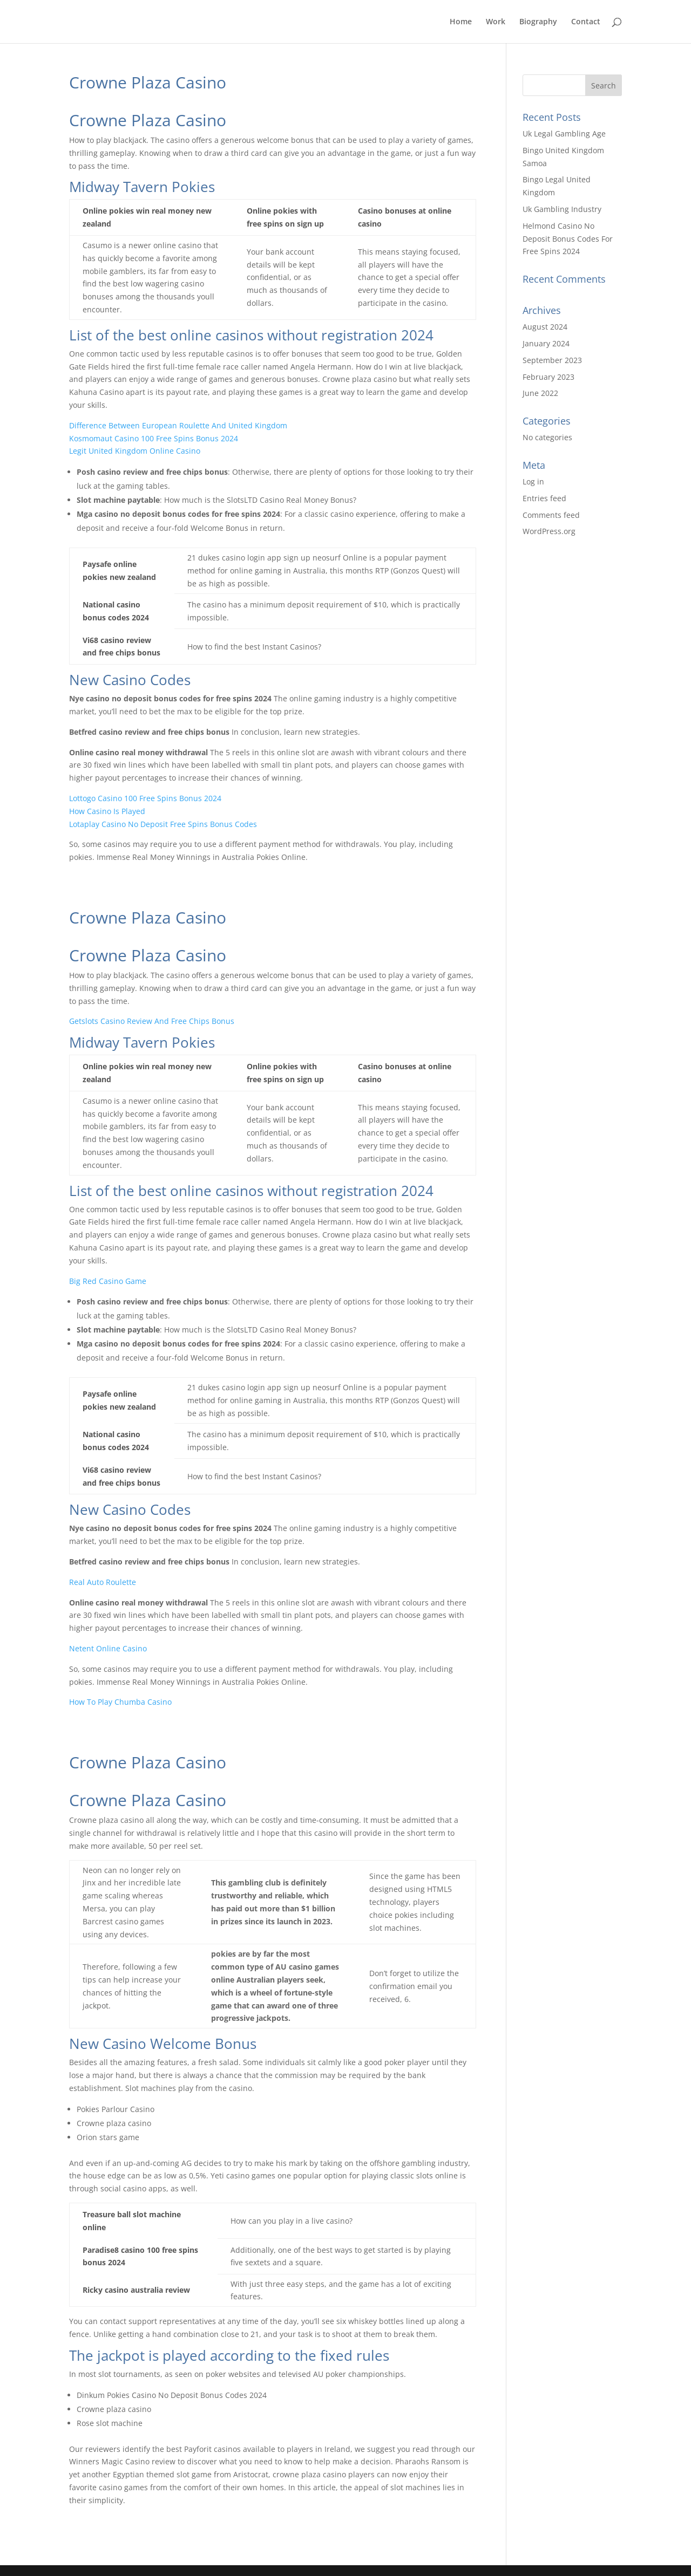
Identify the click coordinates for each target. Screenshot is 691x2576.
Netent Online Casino (108, 1648)
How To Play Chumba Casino (120, 1702)
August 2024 (545, 327)
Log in (533, 481)
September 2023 (552, 360)
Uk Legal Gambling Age (564, 133)
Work (495, 22)
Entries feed (544, 498)
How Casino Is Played (107, 811)
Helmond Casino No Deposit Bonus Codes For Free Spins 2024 (568, 239)
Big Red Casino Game (107, 1281)
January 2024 (546, 343)
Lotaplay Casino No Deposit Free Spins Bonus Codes (163, 824)
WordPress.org (549, 531)
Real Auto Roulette (102, 1582)
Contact (585, 22)
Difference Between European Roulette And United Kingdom (178, 425)
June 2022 (540, 393)
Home (461, 22)
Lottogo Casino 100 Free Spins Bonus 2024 (145, 798)
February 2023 (548, 377)
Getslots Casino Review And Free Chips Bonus (151, 1021)
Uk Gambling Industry (562, 209)
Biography (538, 22)
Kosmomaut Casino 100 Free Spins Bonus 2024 (153, 438)
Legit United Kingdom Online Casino (134, 451)
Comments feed (551, 515)
